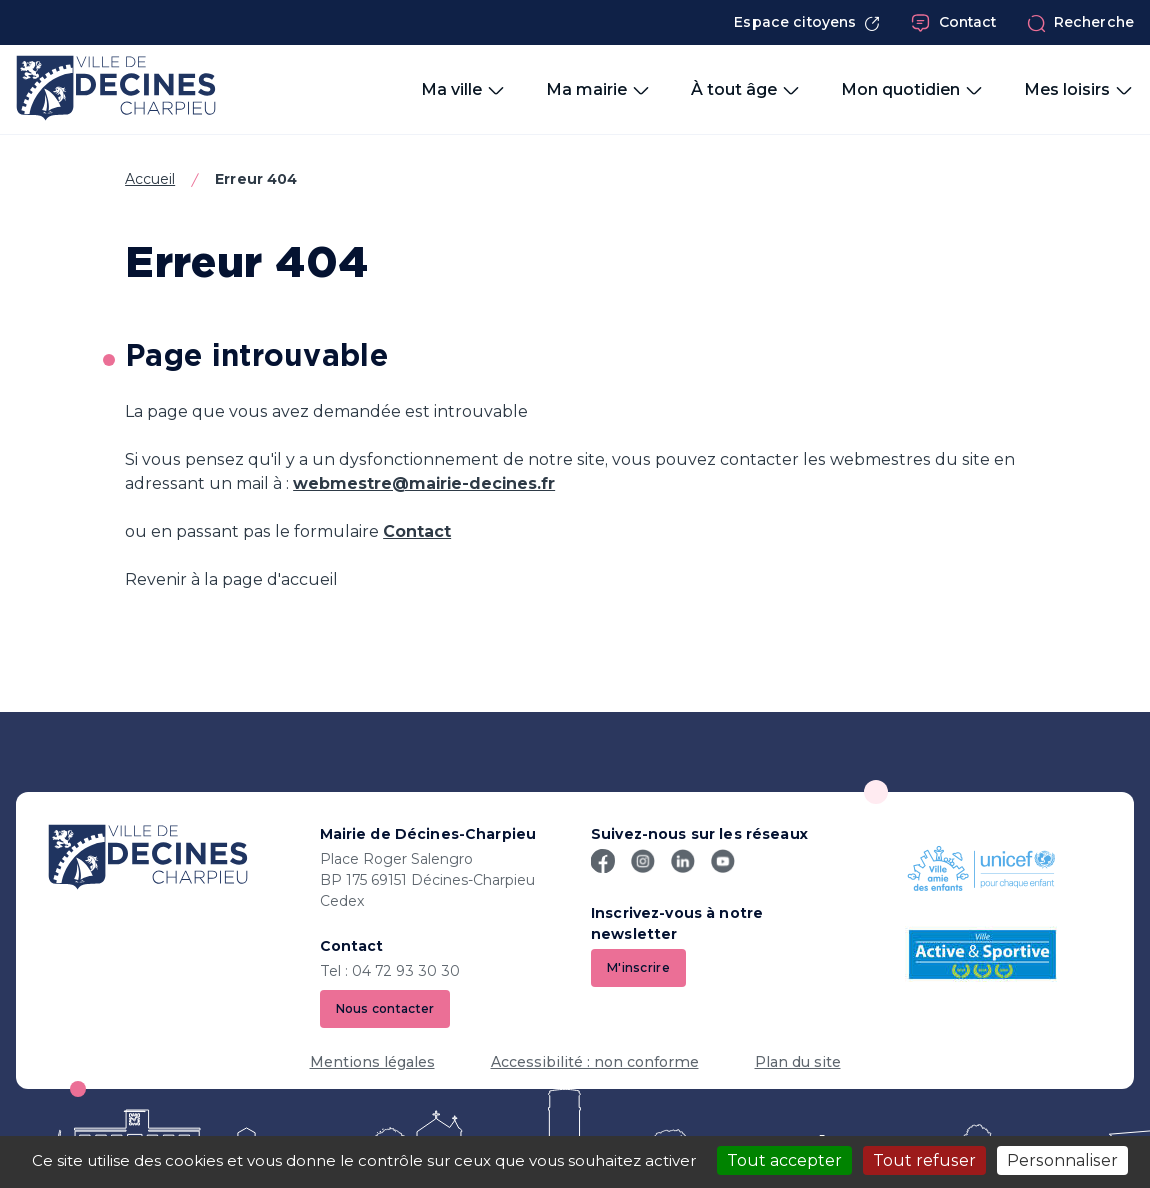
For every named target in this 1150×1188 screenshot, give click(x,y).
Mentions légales (372, 1062)
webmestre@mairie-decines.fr (424, 483)
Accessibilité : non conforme (595, 1062)
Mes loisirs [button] (1079, 90)
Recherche (1080, 23)
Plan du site (798, 1062)
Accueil (150, 179)
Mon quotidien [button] (912, 90)
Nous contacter (385, 1008)
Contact (954, 23)
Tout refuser (924, 1160)
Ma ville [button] (463, 90)
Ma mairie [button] (598, 90)
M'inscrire (638, 967)
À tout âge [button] (746, 90)
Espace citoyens (807, 22)
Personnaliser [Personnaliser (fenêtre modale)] (1062, 1160)
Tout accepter (784, 1160)
